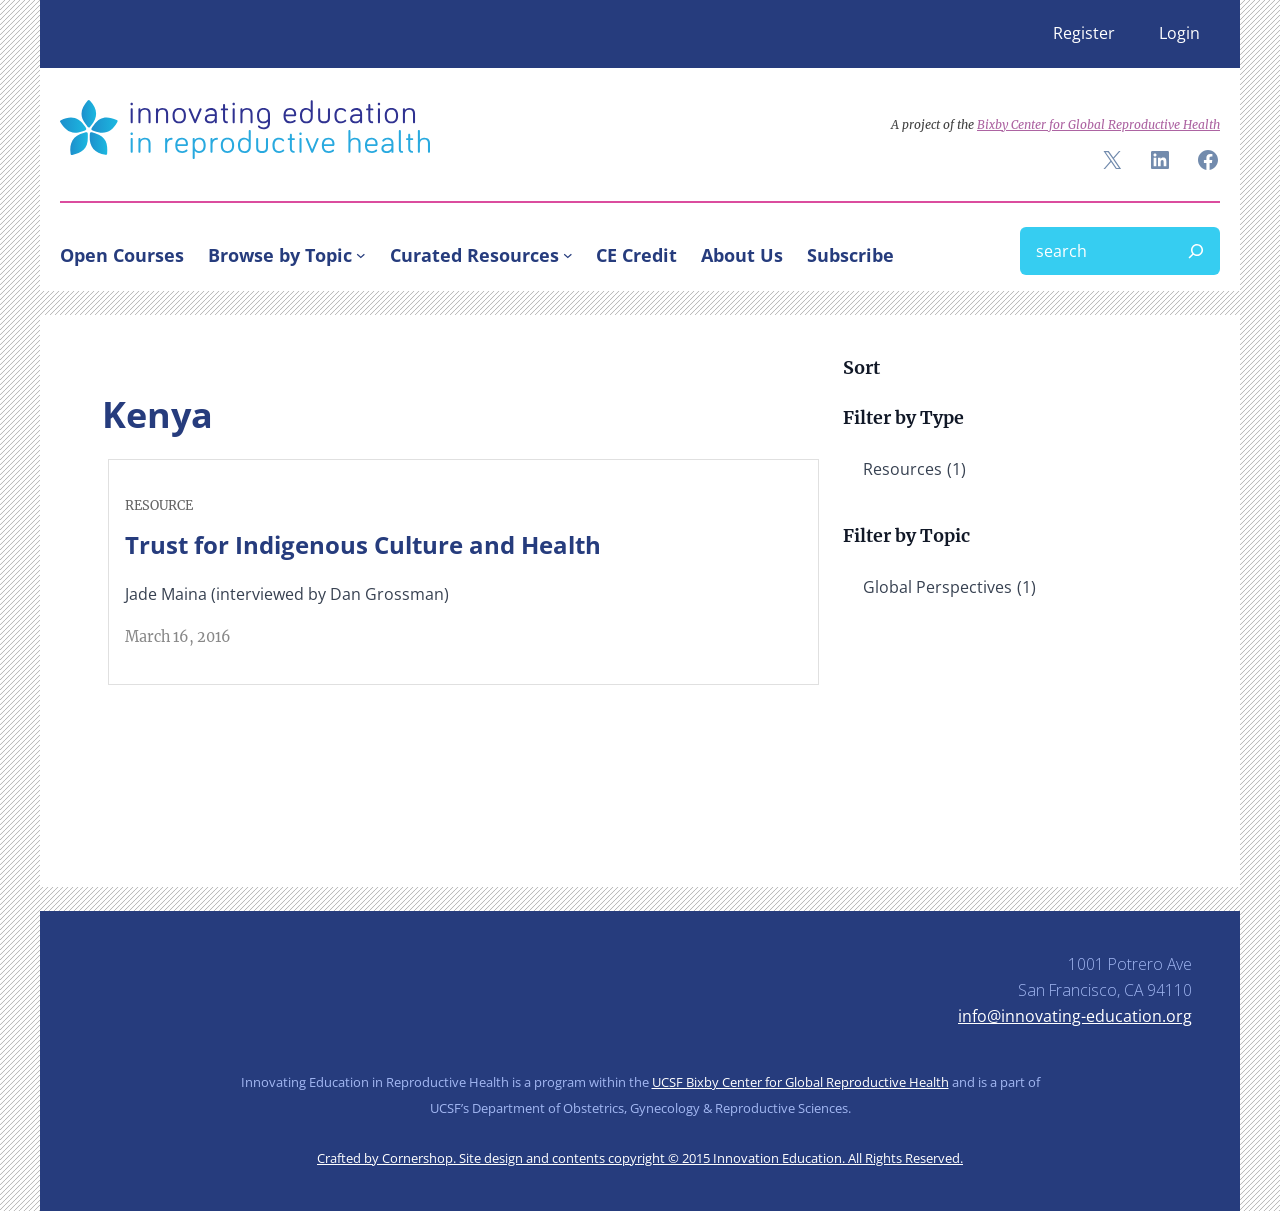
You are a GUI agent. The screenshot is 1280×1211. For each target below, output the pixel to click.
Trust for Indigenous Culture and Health (363, 544)
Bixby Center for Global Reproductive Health (1098, 124)
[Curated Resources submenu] (568, 255)
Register (1084, 33)
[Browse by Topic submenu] (361, 255)
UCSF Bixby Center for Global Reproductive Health (800, 1082)
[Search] (1196, 251)
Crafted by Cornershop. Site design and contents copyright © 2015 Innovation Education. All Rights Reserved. (640, 1158)
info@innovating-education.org (1075, 1016)
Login (1179, 33)
